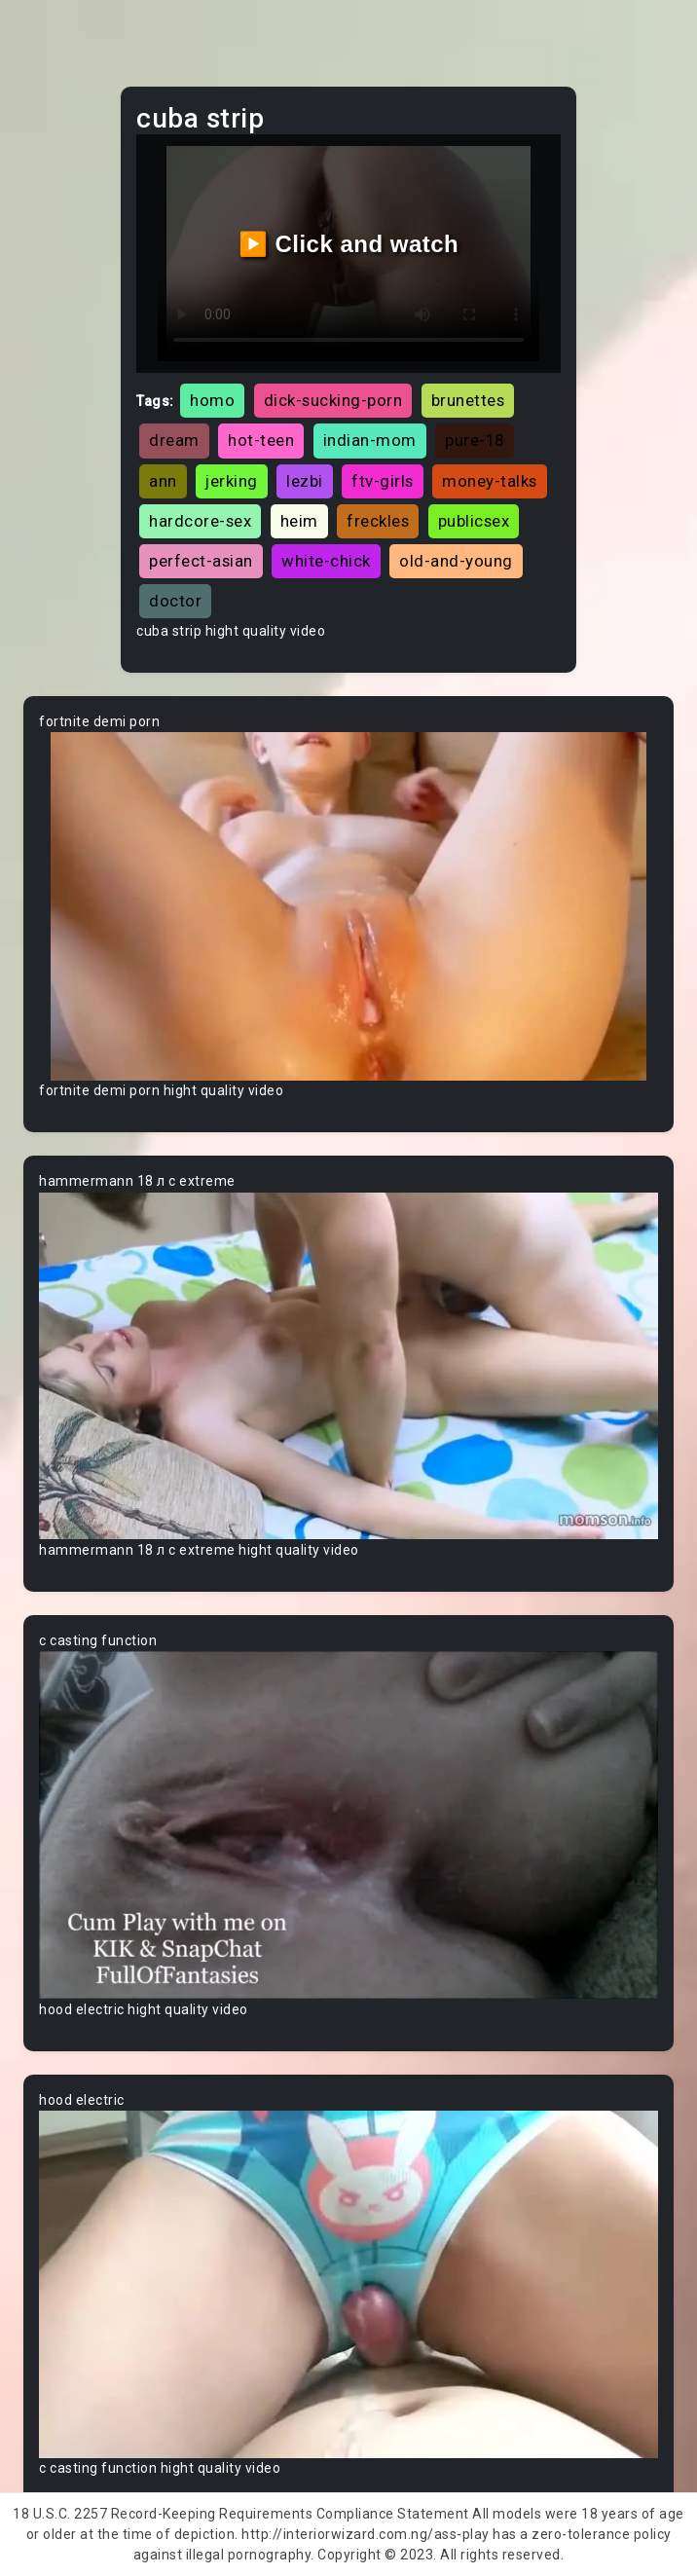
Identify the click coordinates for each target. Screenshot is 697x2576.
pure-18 (474, 440)
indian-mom (370, 440)
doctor (175, 600)
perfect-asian (201, 560)
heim (299, 521)
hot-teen (261, 440)
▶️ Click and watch (348, 244)
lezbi (304, 481)
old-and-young (456, 560)
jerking (231, 481)
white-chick (326, 560)
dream (174, 440)
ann (163, 481)
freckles (378, 521)
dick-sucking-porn (333, 400)
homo (212, 400)
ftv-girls (382, 481)
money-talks (489, 481)
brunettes (468, 400)
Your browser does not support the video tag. (348, 906)
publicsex (474, 521)
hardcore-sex (200, 521)
